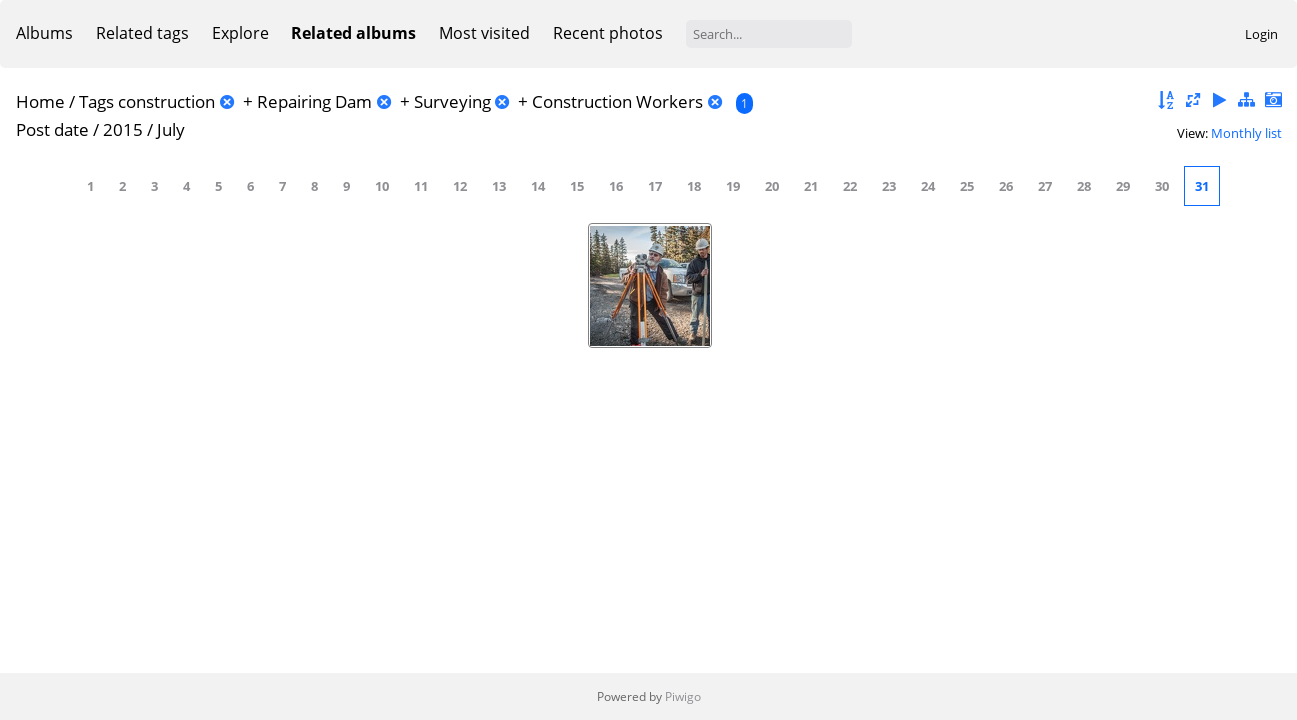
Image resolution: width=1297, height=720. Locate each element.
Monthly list (1246, 133)
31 (1202, 186)
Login (1261, 34)
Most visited (484, 33)
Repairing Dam (314, 101)
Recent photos (608, 33)
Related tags (142, 33)
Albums (44, 33)
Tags (96, 101)
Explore (240, 33)
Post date (52, 129)
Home (40, 101)
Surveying (452, 101)
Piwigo (683, 696)
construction (166, 101)
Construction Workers (617, 101)
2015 (123, 129)
